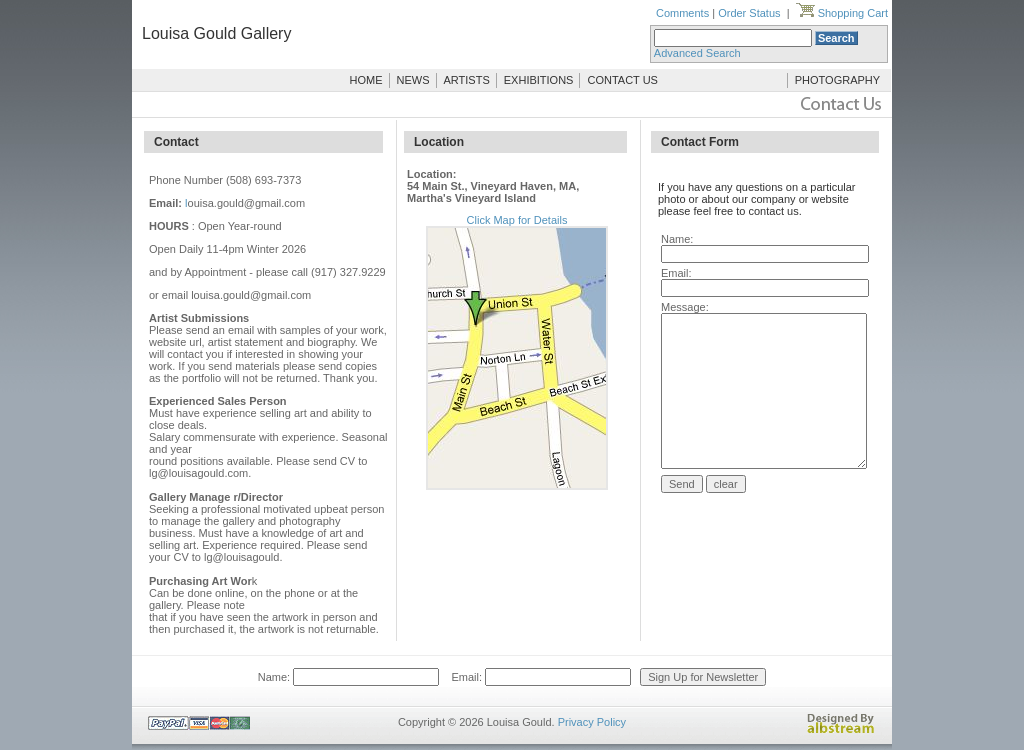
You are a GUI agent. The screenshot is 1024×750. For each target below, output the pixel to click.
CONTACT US (622, 80)
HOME (366, 80)
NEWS (413, 80)
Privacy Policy (592, 722)
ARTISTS (467, 80)
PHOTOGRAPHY (837, 80)
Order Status (749, 13)
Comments (682, 13)
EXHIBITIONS (539, 80)
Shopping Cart (842, 13)
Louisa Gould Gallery (216, 33)
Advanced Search (697, 53)
